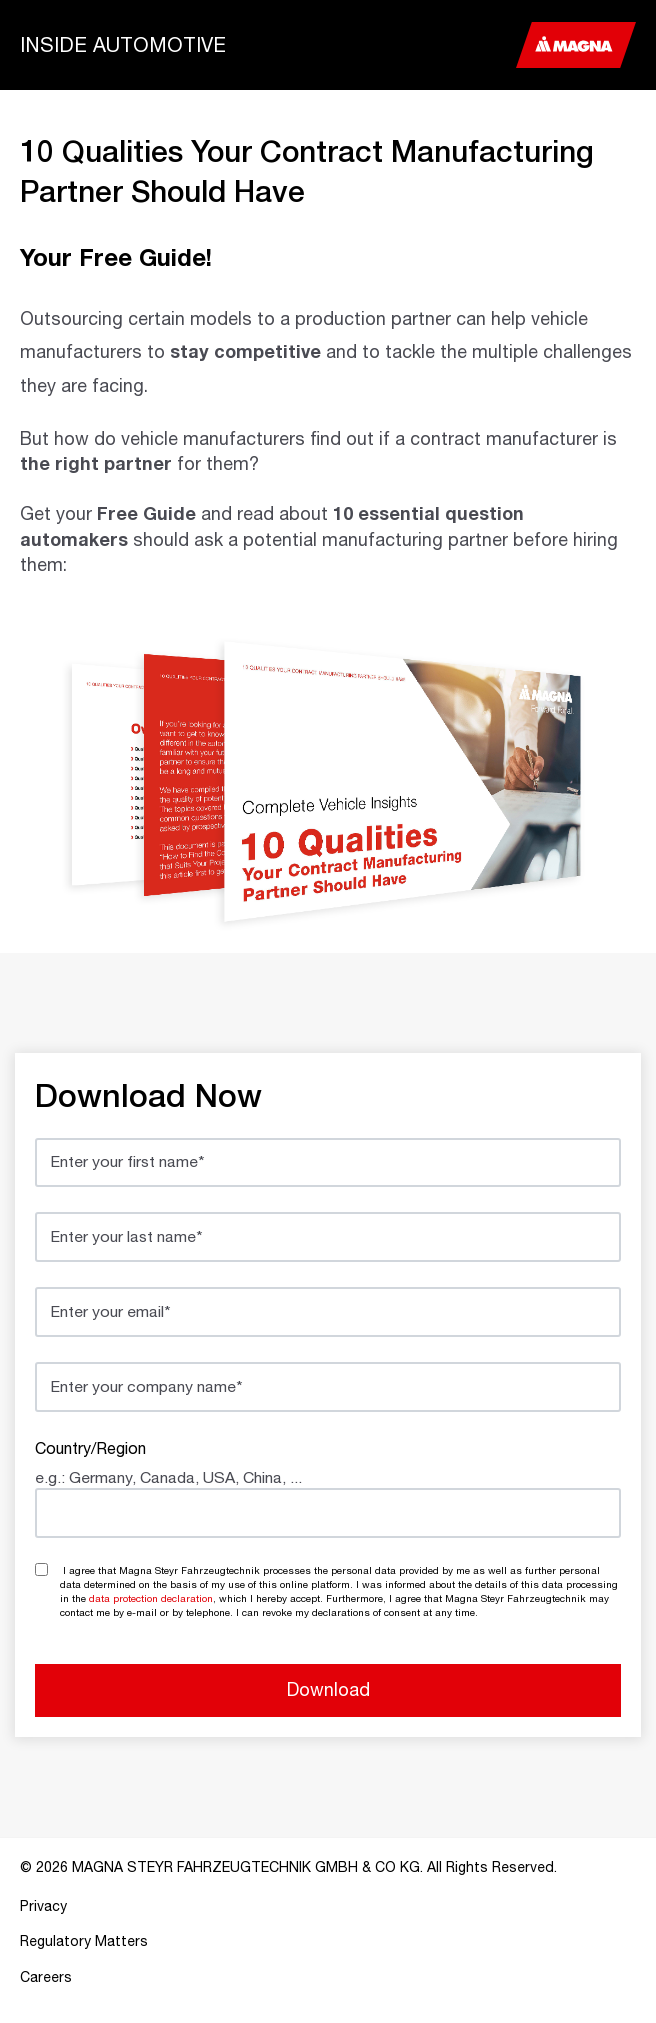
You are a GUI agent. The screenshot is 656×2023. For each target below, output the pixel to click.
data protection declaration (151, 1598)
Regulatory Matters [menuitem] (84, 1941)
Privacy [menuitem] (43, 1906)
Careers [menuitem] (46, 1977)
